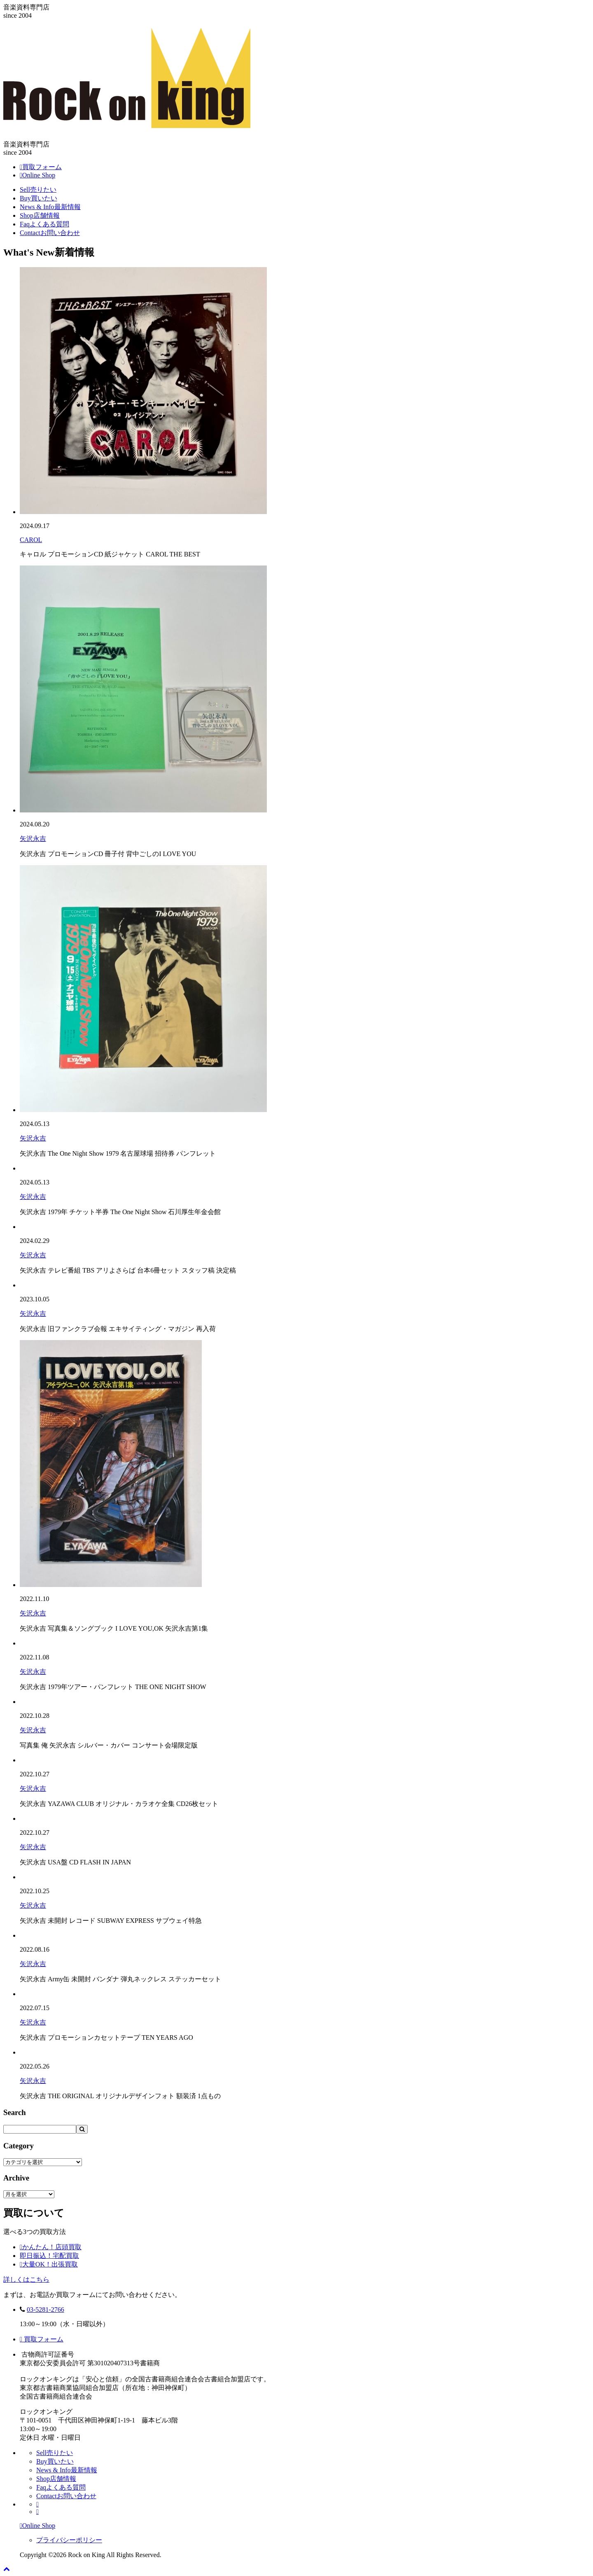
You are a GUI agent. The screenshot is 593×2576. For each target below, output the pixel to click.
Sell (38, 189)
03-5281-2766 (45, 2309)
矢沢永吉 (33, 838)
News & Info (50, 206)
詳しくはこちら (26, 2279)
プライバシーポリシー (69, 2539)
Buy (38, 198)
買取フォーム (41, 2339)
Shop (40, 215)
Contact (50, 232)
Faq (44, 224)
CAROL (31, 539)
